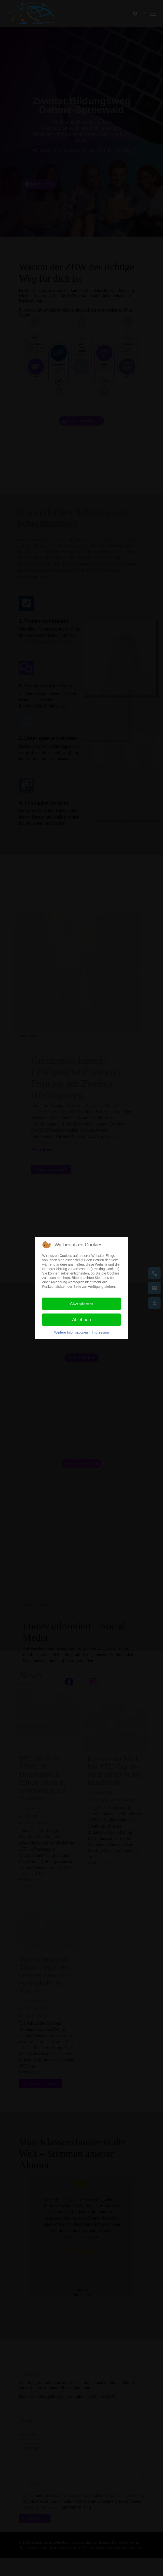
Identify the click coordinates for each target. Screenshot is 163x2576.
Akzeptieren (81, 1303)
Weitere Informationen (71, 1332)
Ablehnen (81, 1319)
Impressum (100, 1332)
